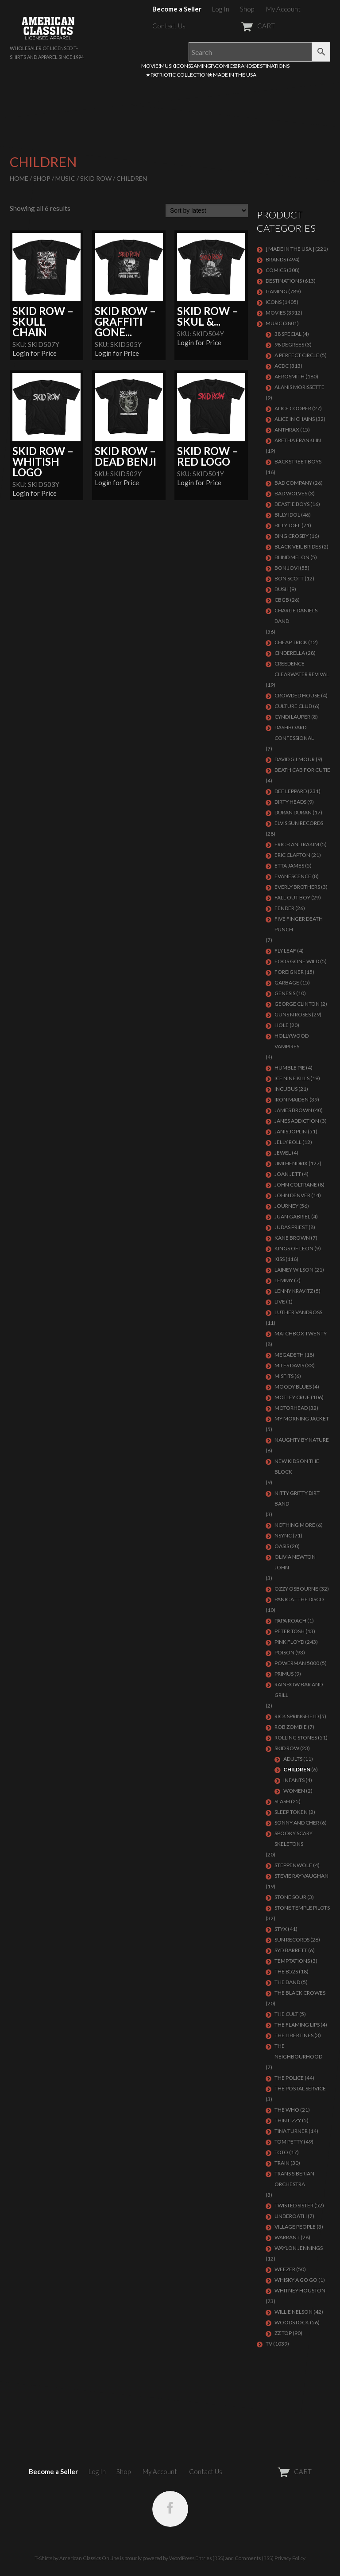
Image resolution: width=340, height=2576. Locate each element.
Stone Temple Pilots (302, 1907)
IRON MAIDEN (291, 1099)
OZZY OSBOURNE (296, 1588)
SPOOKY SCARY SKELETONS (293, 1838)
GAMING (200, 65)
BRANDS (244, 65)
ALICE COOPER (292, 408)
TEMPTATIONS (292, 1960)
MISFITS (284, 1376)
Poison (284, 1652)
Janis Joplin (290, 1131)
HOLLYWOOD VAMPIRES (291, 1041)
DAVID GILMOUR (294, 759)
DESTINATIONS (271, 65)
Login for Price (34, 353)
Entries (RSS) (209, 2558)
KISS (279, 1259)
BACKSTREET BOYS (297, 461)
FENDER (284, 908)
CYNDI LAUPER (292, 716)
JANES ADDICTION (296, 1120)
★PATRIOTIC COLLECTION (177, 74)
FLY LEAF (285, 950)
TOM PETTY (288, 2141)
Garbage (286, 982)
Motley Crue (292, 1397)
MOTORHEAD (291, 1408)
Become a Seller (176, 9)
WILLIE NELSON (293, 2311)
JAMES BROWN (293, 1110)
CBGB (281, 599)
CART (236, 26)
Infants (294, 1780)
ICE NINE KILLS (291, 1078)
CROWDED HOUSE (297, 695)
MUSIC (168, 65)
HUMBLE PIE (289, 1067)
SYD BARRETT (290, 1950)
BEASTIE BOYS (291, 504)
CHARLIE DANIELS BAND (295, 615)
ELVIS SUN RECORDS (298, 823)
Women (294, 1790)
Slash (282, 1801)
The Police (289, 2077)
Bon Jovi (286, 567)
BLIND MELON (291, 557)
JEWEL (282, 1152)
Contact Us (168, 26)
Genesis (284, 993)
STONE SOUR (290, 1897)
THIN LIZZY (287, 2120)
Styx (280, 1929)
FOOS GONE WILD (296, 961)
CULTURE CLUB (293, 706)
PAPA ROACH (290, 1620)
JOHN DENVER (292, 1195)
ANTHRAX (286, 429)
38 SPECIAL (287, 334)
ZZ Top (283, 2333)
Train (282, 2163)
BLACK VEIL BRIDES (297, 546)
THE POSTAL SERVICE (300, 2088)
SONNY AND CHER (296, 1822)
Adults (292, 1758)
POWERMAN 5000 (296, 1663)
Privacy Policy (289, 2558)
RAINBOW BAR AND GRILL (298, 1689)
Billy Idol (287, 514)
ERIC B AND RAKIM (296, 844)
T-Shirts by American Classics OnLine (77, 2558)
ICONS (183, 65)
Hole (281, 1025)
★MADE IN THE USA (232, 74)
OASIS (281, 1546)
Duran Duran (293, 812)
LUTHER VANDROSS (298, 1312)
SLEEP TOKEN (291, 1812)
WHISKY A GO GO (295, 2279)
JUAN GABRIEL (292, 1216)
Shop (247, 9)
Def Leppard (290, 791)
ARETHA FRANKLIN (297, 440)
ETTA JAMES (289, 865)
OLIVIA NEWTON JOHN (295, 1562)
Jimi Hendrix (291, 1163)
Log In (220, 9)
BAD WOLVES (290, 493)
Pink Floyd (289, 1641)
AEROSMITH (289, 376)
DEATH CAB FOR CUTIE (302, 770)
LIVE (279, 1301)
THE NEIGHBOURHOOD (298, 2051)
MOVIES (151, 65)
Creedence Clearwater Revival (301, 668)
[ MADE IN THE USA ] (290, 248)
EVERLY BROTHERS (297, 886)
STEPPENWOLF (293, 1865)
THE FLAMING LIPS (297, 2024)
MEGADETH (289, 1354)
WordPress (181, 2558)
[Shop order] (207, 210)
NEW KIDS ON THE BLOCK (296, 1466)
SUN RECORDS (291, 1939)
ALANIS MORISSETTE (299, 387)
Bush (281, 589)
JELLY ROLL (287, 1142)
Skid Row (96, 178)
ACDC (281, 365)
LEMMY (283, 1280)
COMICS (225, 65)
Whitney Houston (299, 2290)
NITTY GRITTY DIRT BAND (297, 1498)
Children (296, 1769)
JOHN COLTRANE (295, 1184)
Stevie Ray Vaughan (301, 1875)
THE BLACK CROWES (299, 1992)
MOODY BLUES (293, 1386)
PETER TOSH (289, 1631)
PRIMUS (284, 1673)
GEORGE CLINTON (297, 1003)
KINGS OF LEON (293, 1248)
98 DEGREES (289, 344)
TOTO (281, 2152)
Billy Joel (287, 525)
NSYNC (283, 1535)
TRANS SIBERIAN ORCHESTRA (294, 2178)
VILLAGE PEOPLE (295, 2226)
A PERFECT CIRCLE (296, 355)
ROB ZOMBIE (290, 1727)
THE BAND (287, 1982)
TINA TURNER (291, 2131)
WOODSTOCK (291, 2322)
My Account (283, 9)
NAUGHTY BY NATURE (301, 1439)
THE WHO (286, 2109)
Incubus (286, 1089)
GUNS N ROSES (292, 1014)
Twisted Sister (293, 2205)
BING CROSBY (291, 536)
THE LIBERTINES (293, 2035)
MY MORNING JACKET (301, 1418)
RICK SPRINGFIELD (296, 1716)
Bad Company (293, 482)
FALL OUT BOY (292, 897)
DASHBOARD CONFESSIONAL (294, 732)
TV (213, 65)
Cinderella (289, 653)
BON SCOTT (289, 578)
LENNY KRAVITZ (293, 1291)
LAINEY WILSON (293, 1269)
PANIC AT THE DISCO (299, 1599)
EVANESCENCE (292, 876)
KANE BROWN (292, 1237)
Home (19, 178)
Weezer (284, 2269)
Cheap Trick (290, 642)
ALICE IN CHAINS (294, 419)
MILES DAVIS (289, 1365)
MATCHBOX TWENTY (300, 1333)
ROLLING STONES (295, 1737)
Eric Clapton (292, 855)
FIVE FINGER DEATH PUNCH (298, 924)
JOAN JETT (287, 1174)
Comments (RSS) (254, 2558)
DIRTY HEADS (290, 801)
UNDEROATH (290, 2216)
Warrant (287, 2237)
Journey (286, 1205)
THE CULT (286, 2014)
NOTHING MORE (294, 1524)
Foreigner (289, 972)
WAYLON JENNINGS (298, 2248)
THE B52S (286, 1971)
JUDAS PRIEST (291, 1227)
